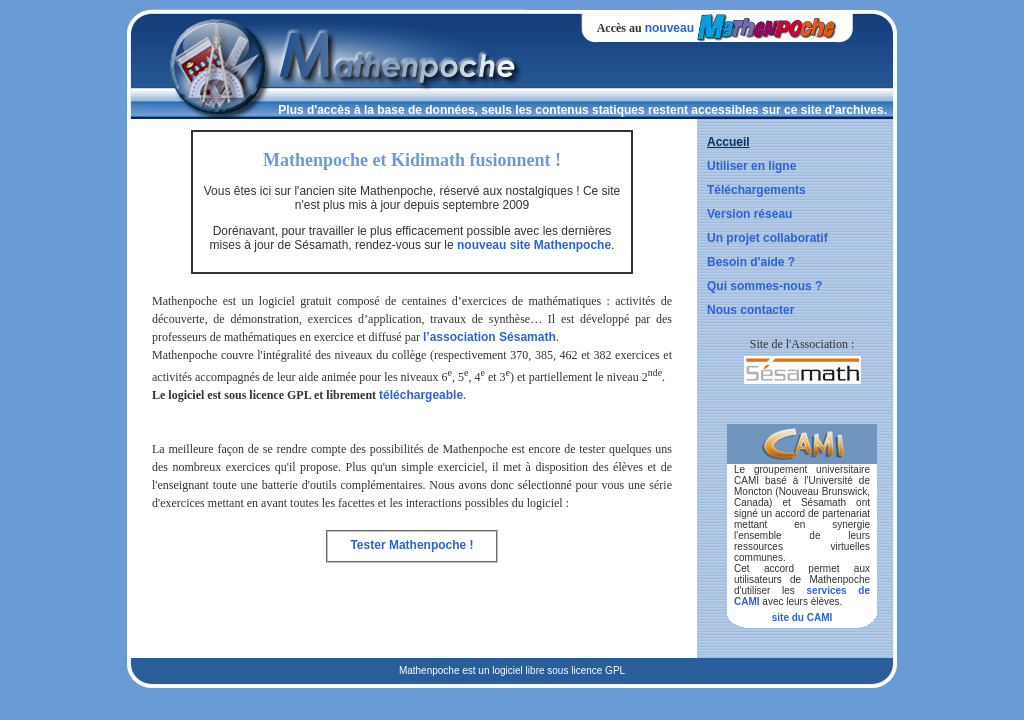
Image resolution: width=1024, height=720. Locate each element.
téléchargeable (421, 395)
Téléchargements (756, 190)
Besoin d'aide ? (751, 262)
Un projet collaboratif (767, 238)
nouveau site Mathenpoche (534, 245)
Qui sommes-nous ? (764, 286)
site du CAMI (802, 617)
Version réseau (749, 214)
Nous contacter (750, 310)
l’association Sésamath (489, 337)
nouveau (669, 28)
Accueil (728, 142)
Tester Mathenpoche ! (411, 545)
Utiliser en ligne (751, 166)
